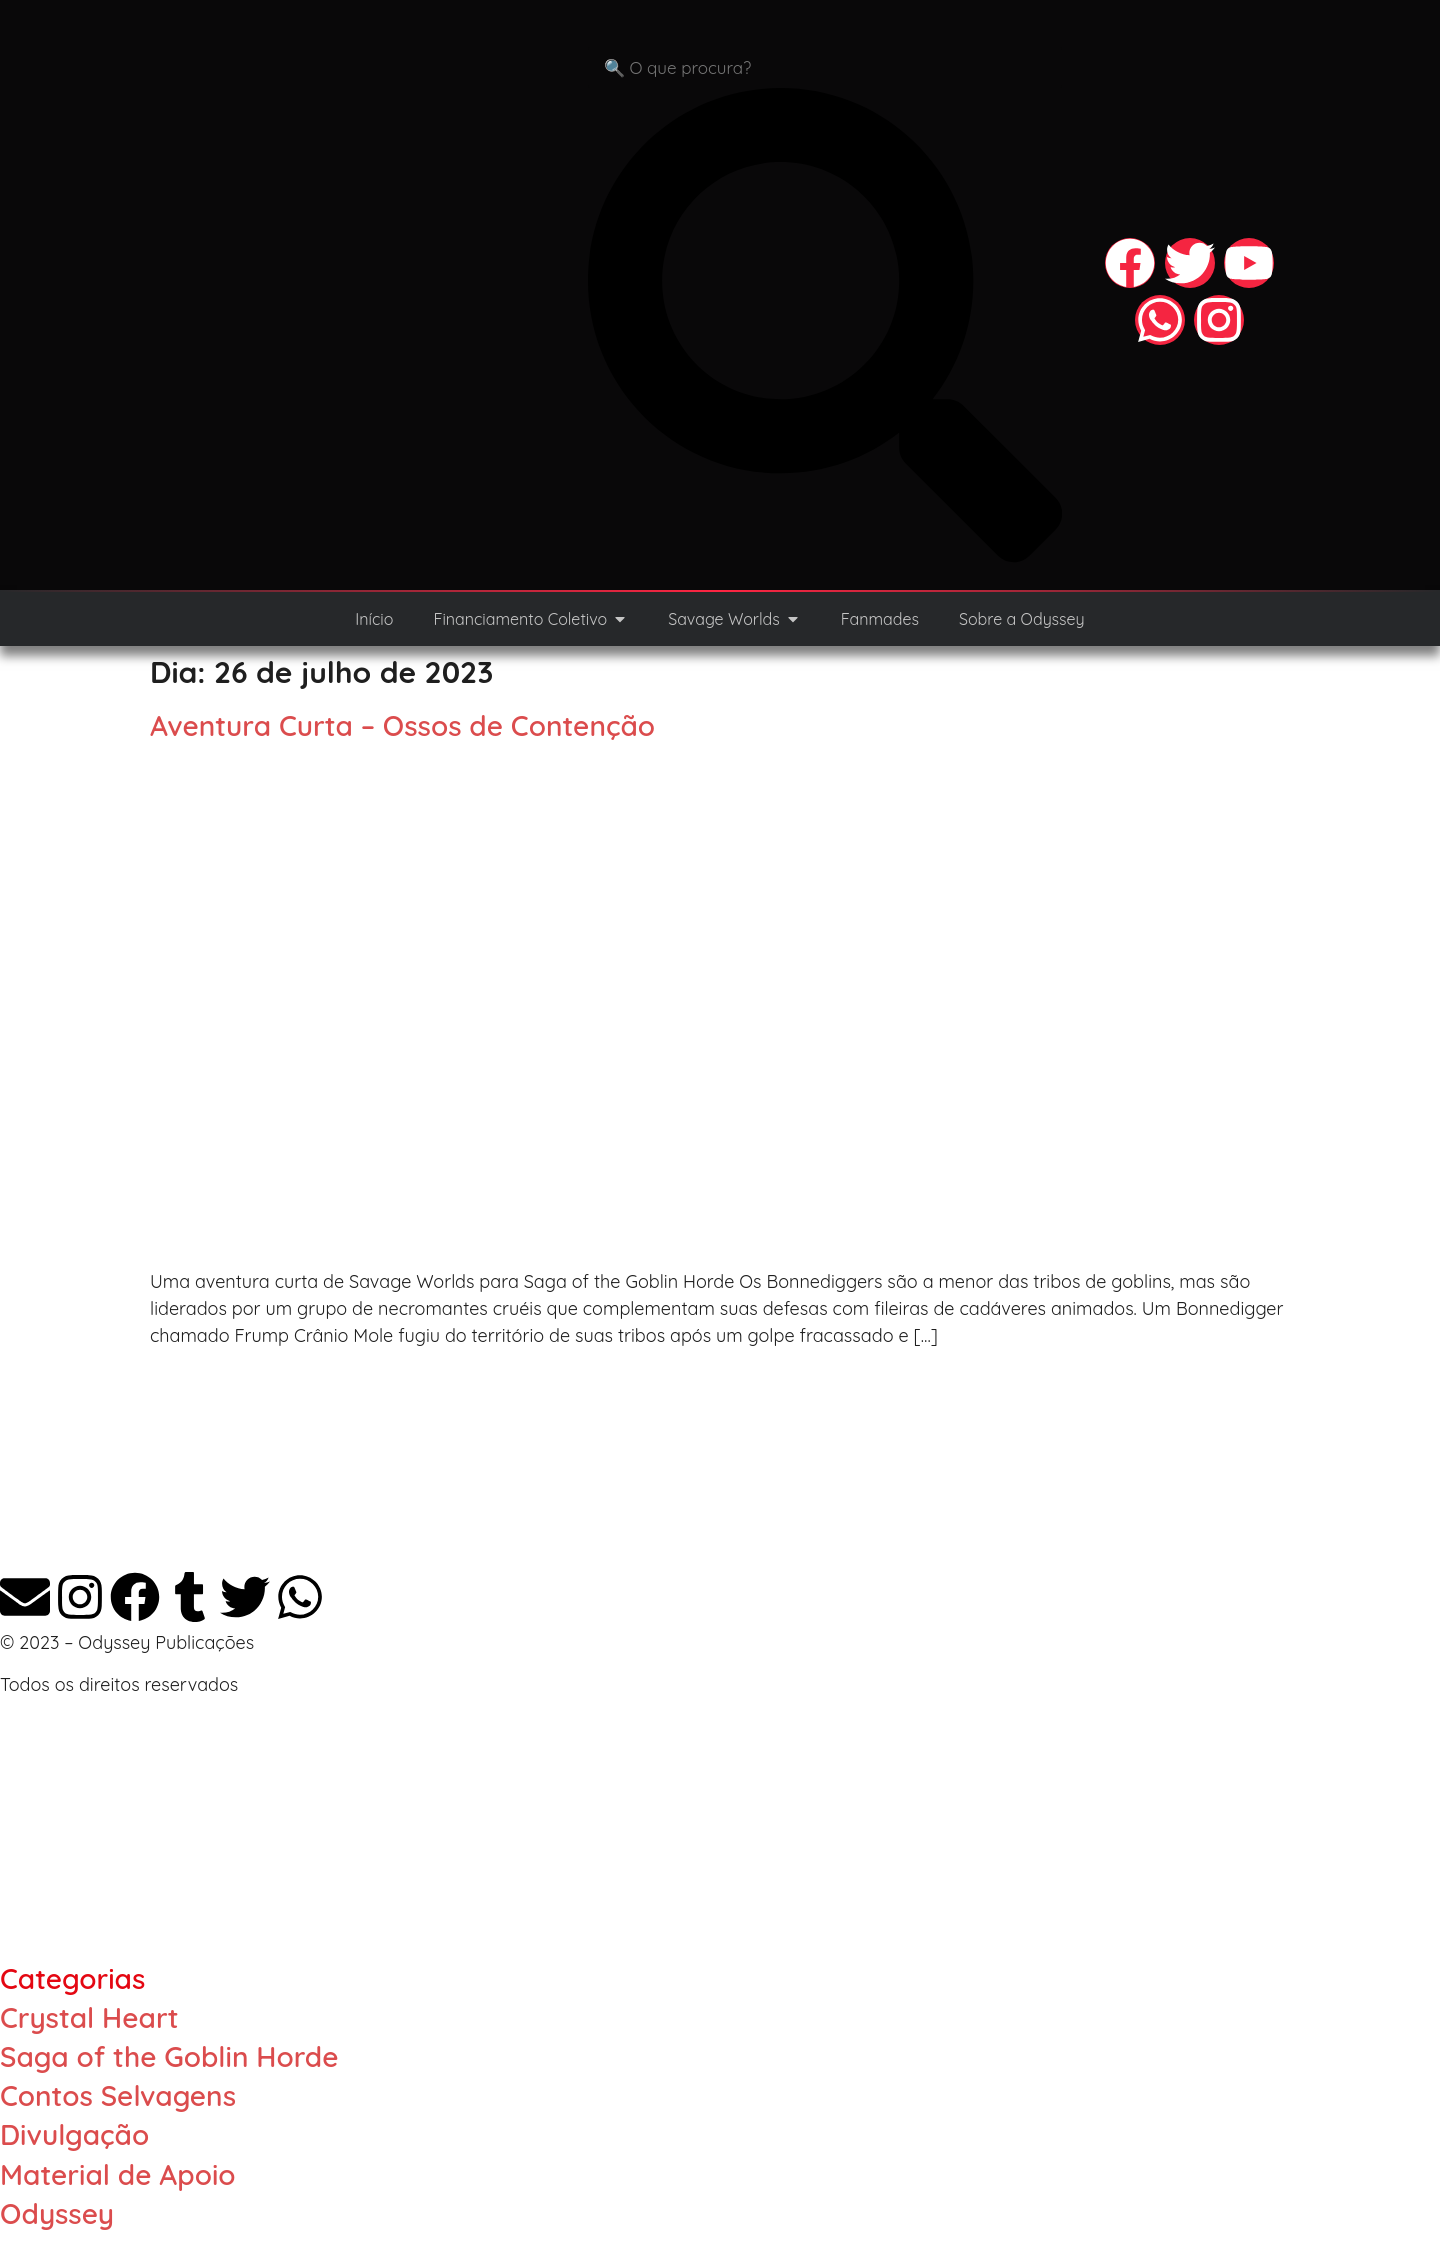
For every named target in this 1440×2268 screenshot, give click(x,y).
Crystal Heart (89, 2017)
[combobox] (825, 68)
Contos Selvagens (118, 2095)
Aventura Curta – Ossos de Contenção (402, 725)
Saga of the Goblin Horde (169, 2056)
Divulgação (74, 2134)
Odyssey (57, 2213)
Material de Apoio (118, 2174)
